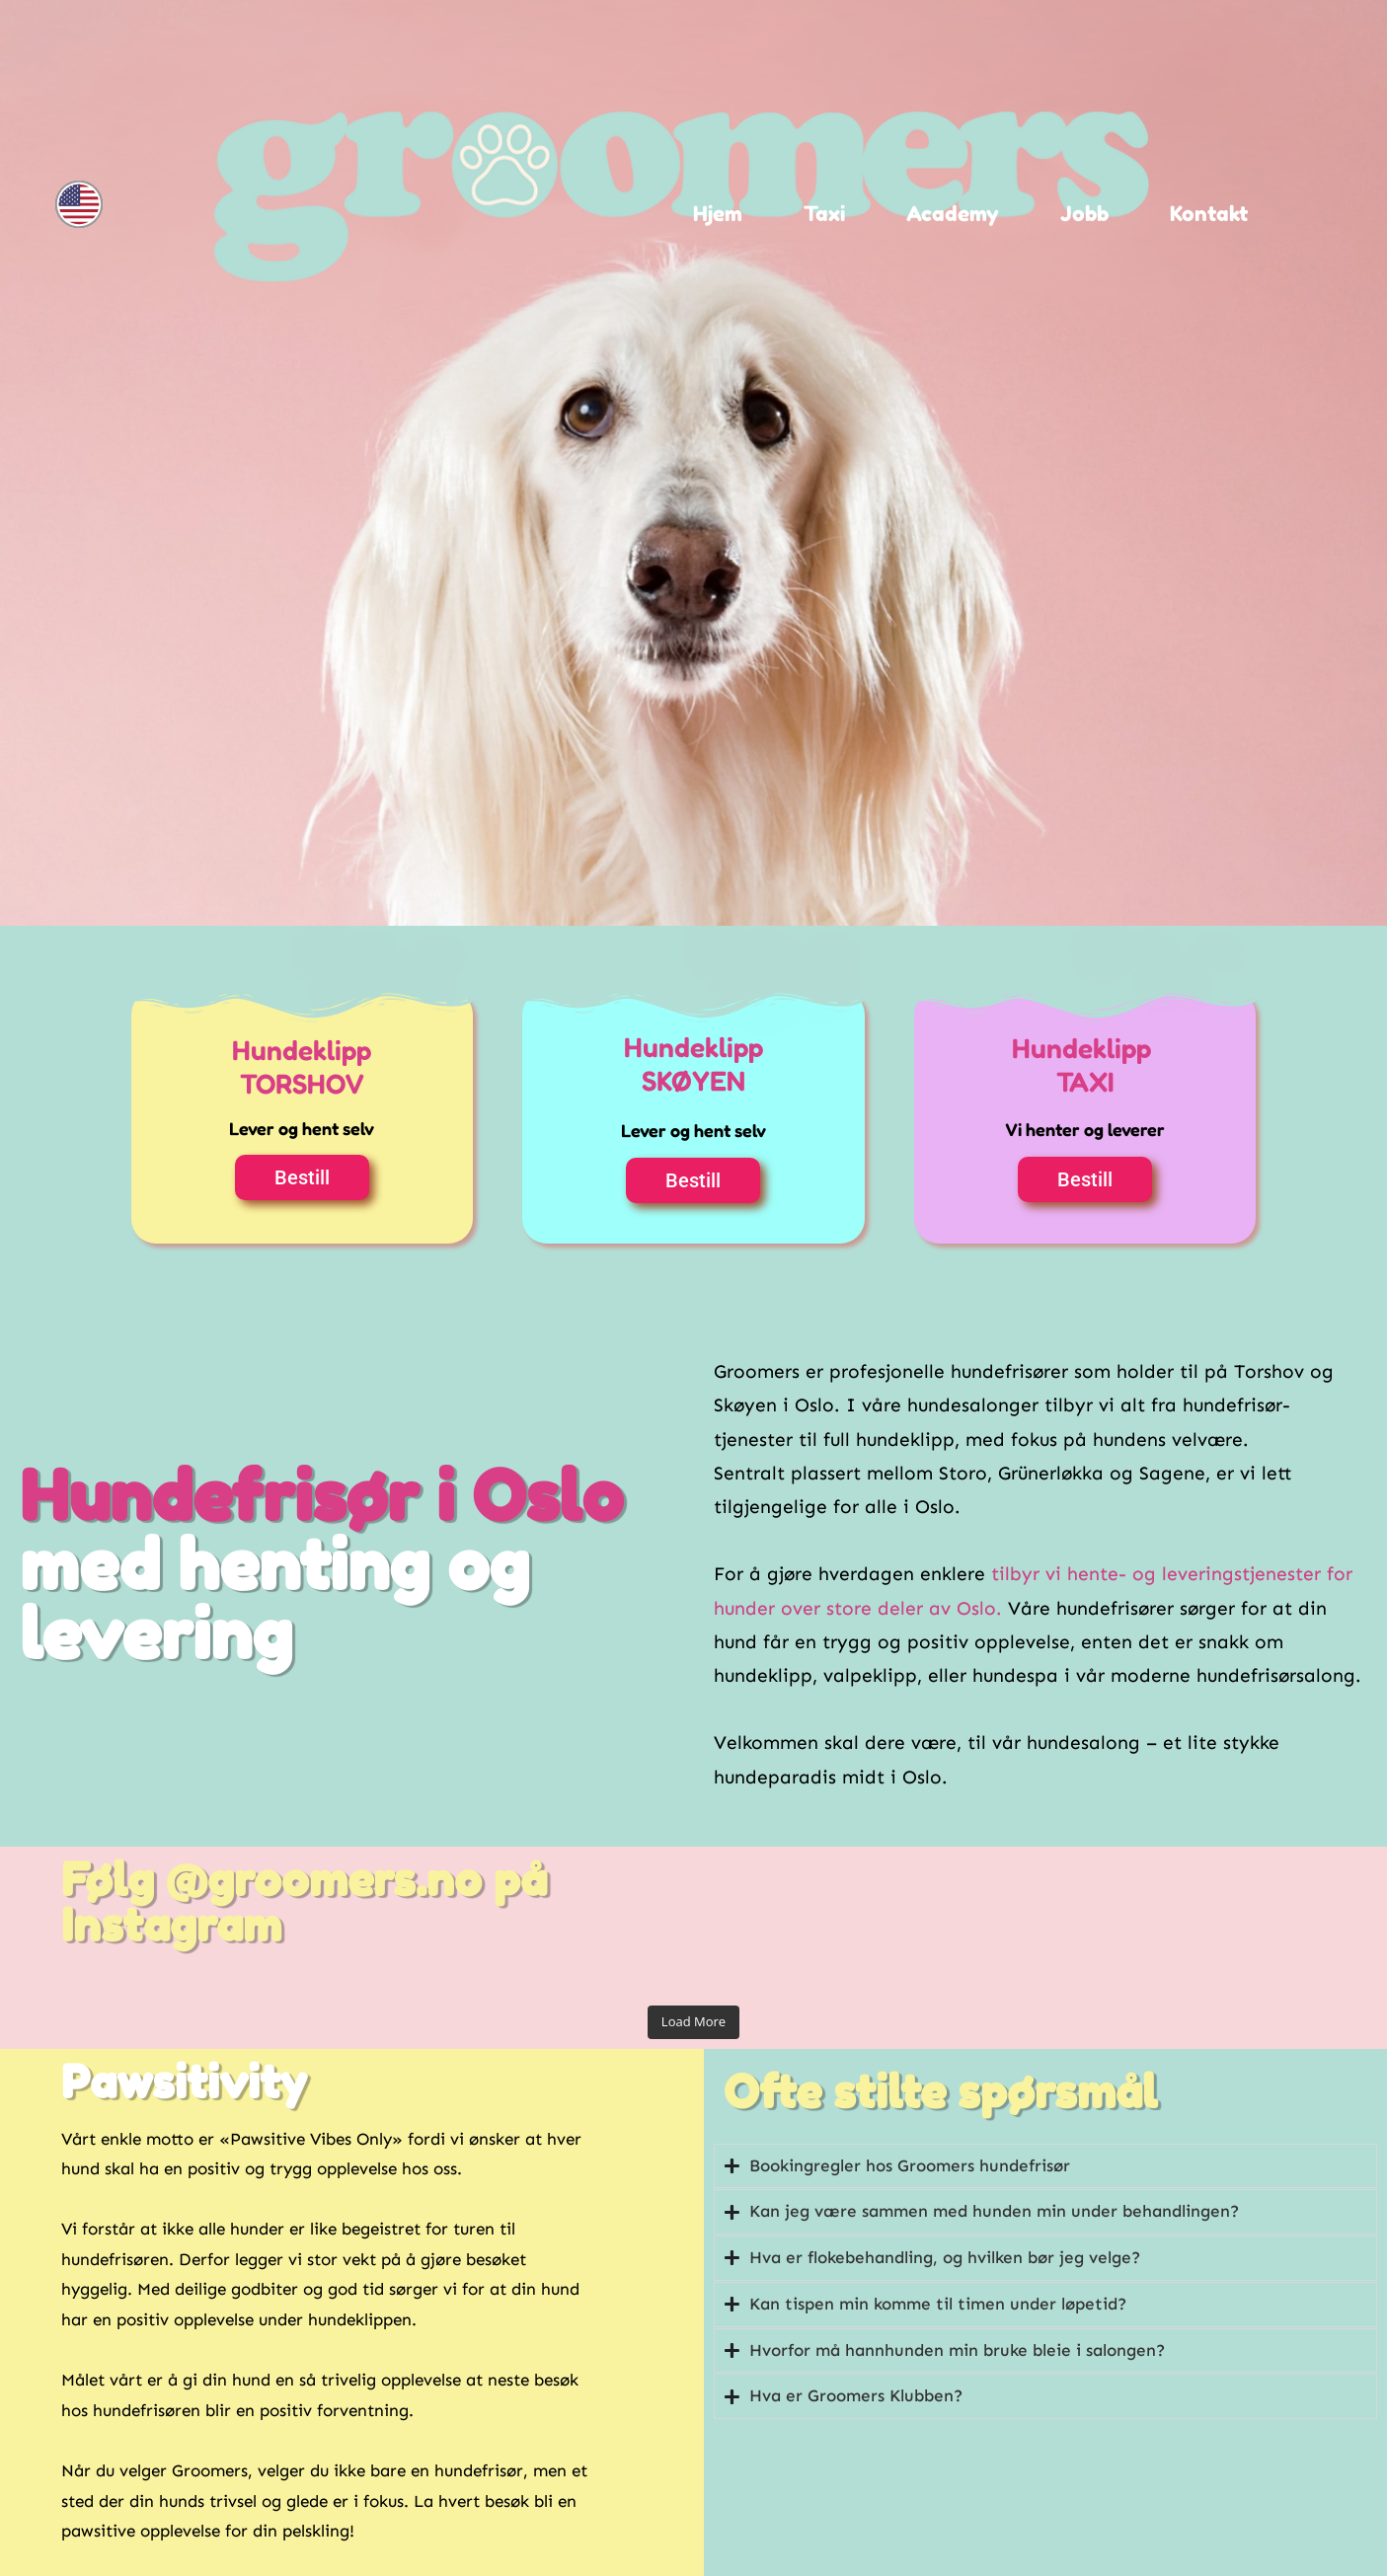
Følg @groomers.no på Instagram (304, 1902)
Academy (952, 214)
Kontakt (1209, 214)
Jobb (1084, 214)
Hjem (717, 214)
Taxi (824, 214)
